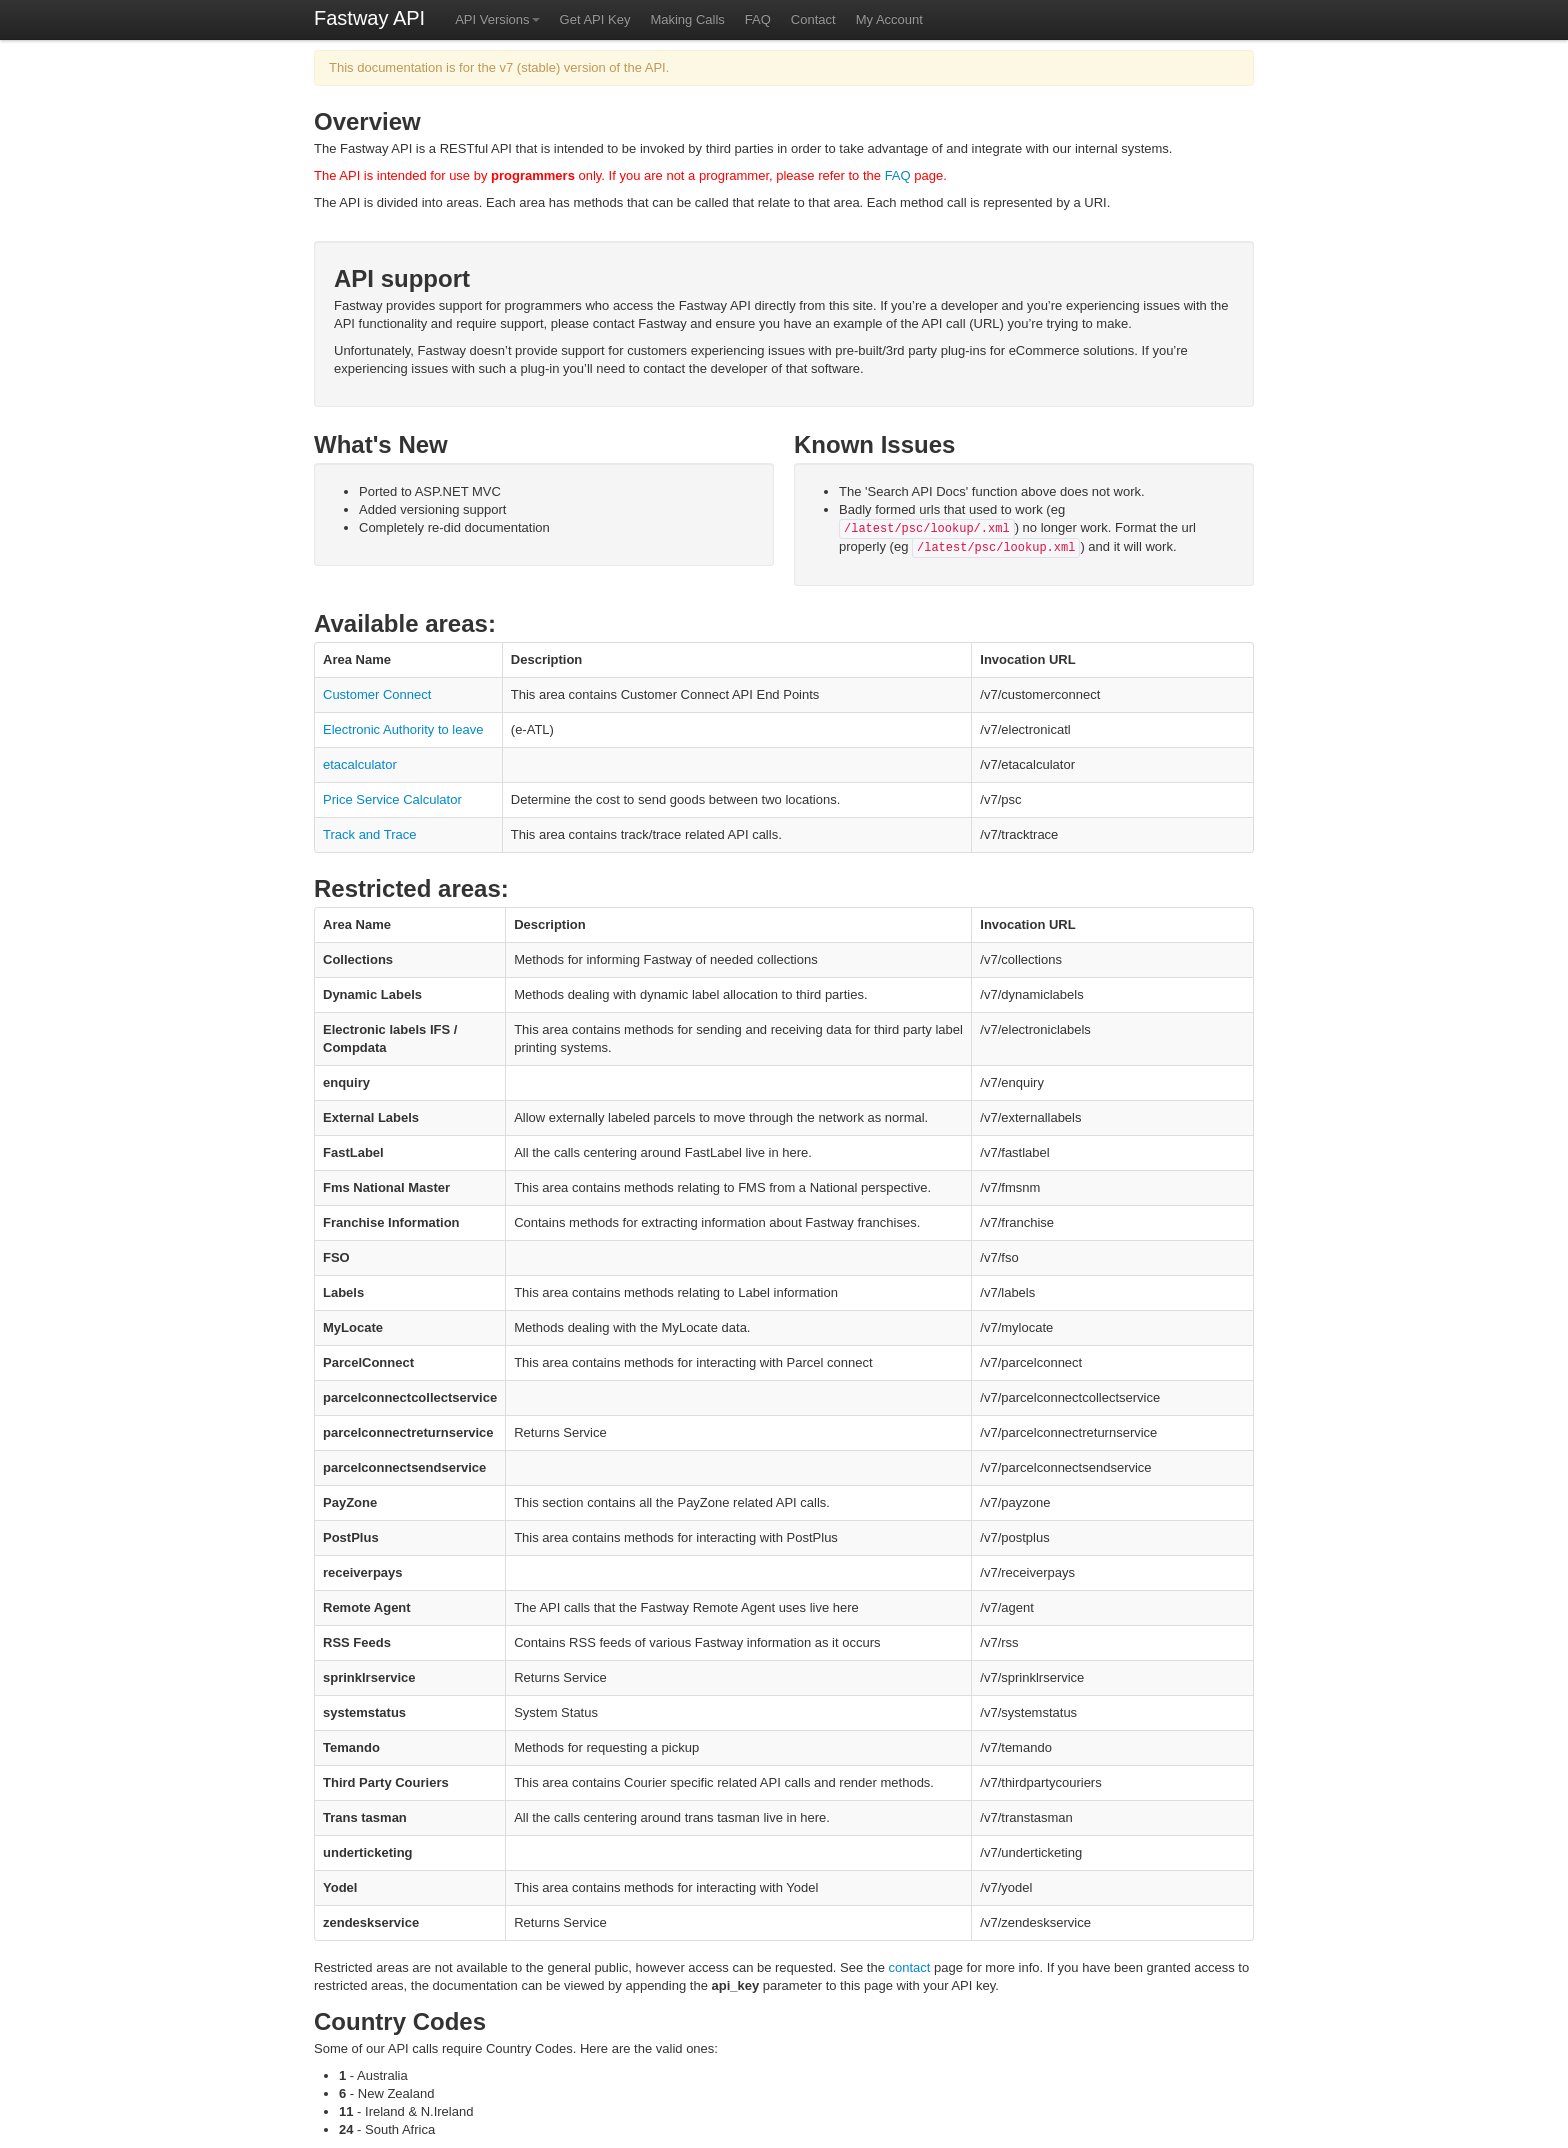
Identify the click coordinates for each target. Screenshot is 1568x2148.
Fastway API (369, 18)
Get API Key (595, 19)
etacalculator (360, 764)
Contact (813, 19)
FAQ (758, 19)
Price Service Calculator (392, 799)
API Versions (497, 19)
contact (910, 1967)
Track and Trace (369, 834)
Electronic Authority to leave (403, 729)
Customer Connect (377, 694)
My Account (889, 19)
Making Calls (687, 19)
